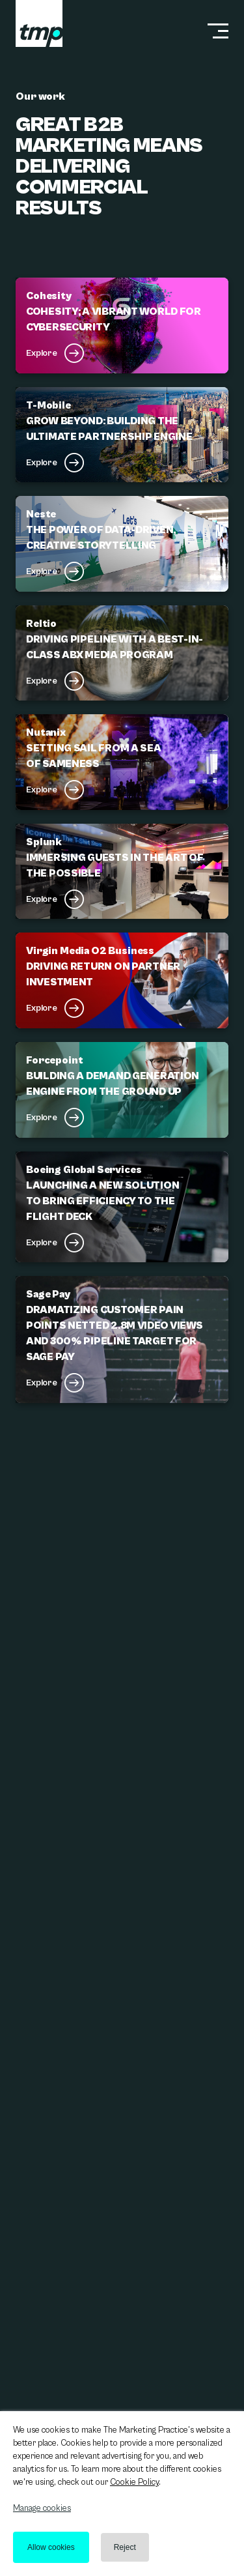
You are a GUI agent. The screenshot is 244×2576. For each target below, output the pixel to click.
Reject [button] (125, 2547)
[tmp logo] (39, 23)
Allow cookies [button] (51, 2547)
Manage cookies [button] (42, 2508)
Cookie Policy (134, 2482)
